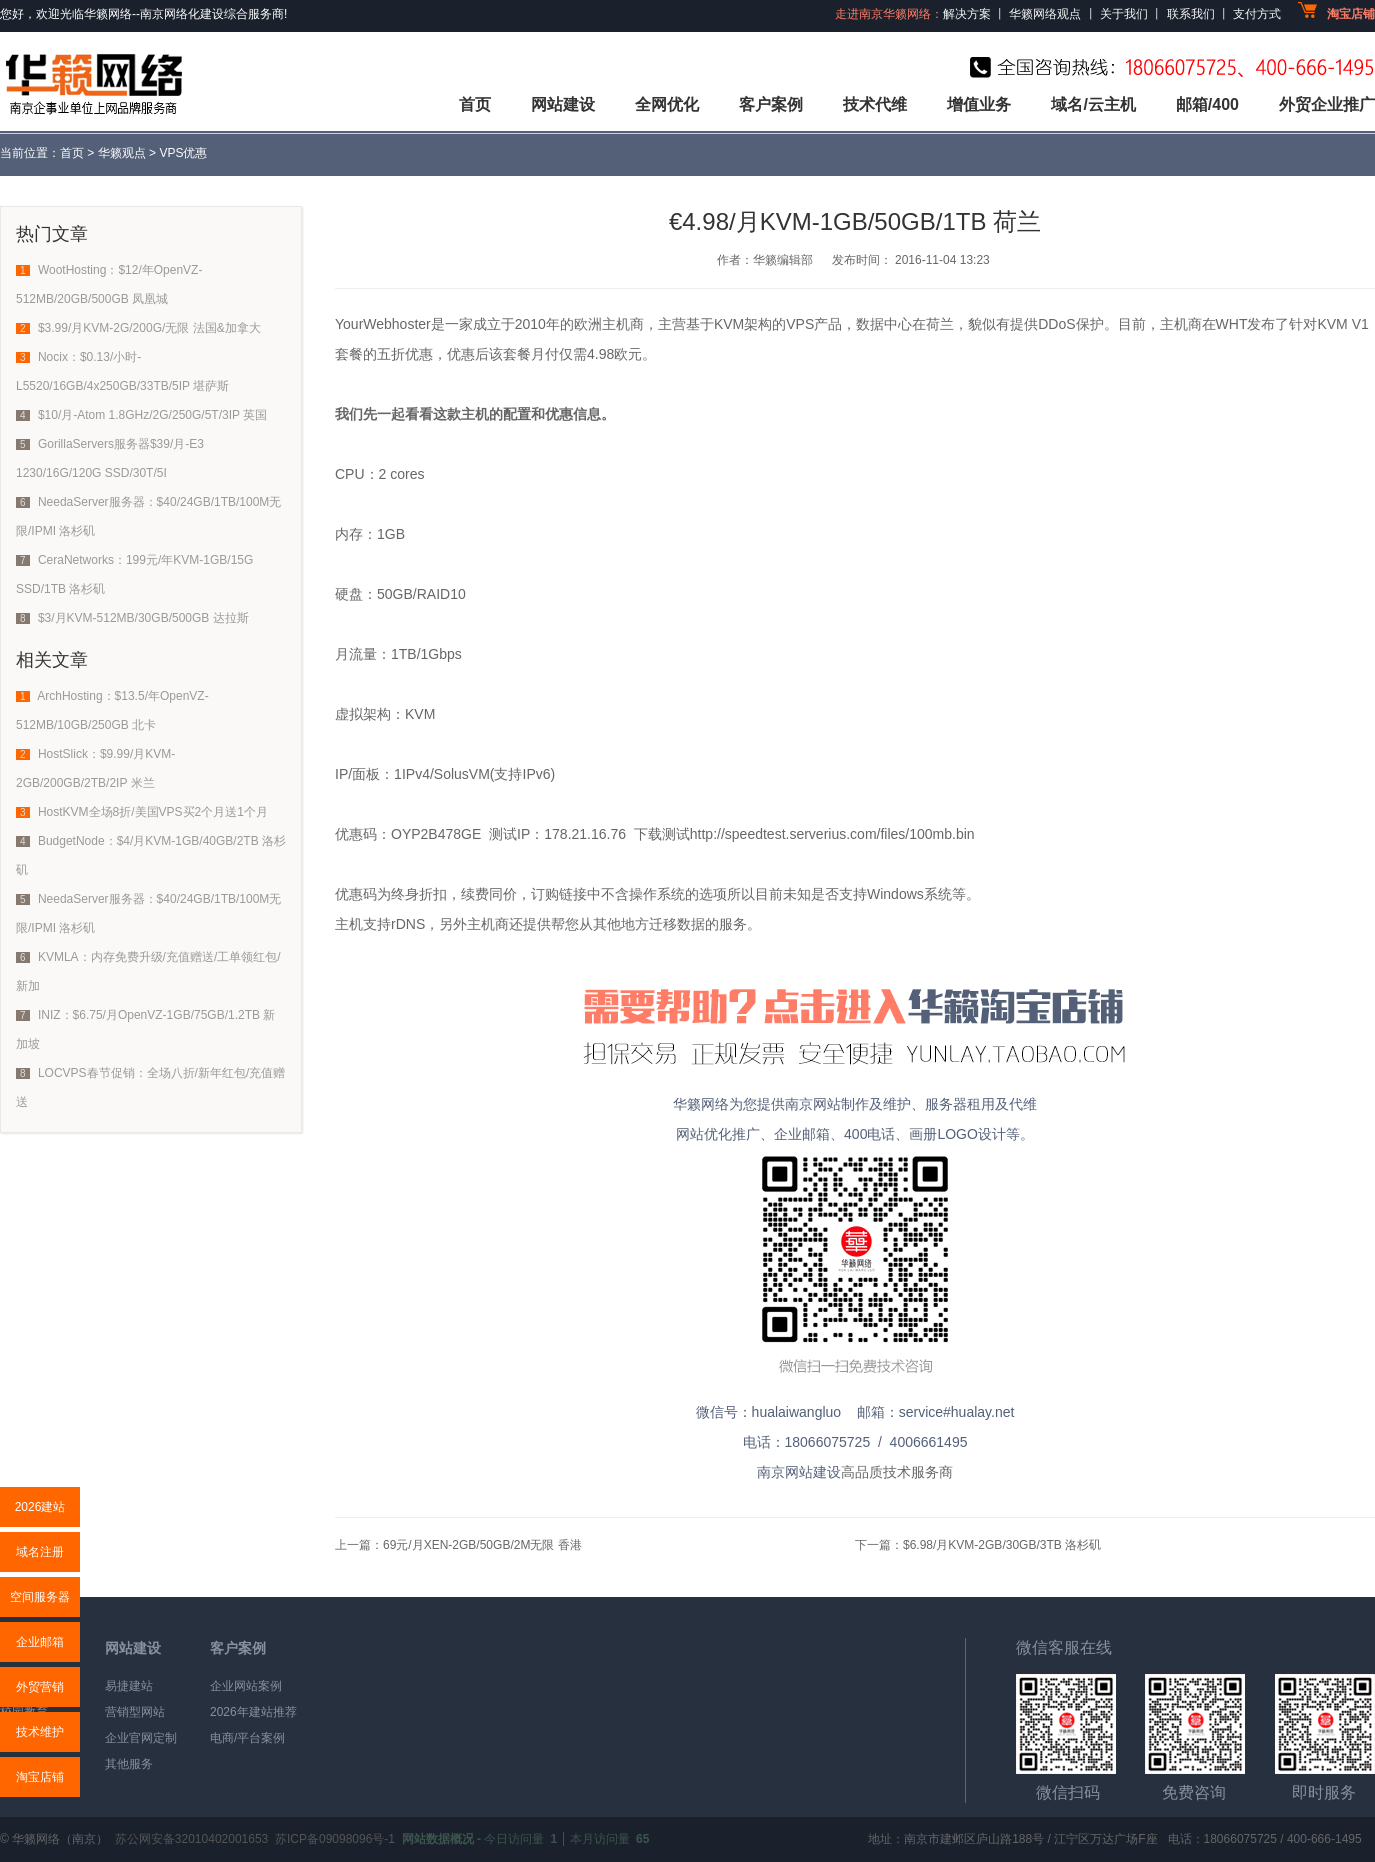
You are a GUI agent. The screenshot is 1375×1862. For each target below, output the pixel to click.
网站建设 (563, 104)
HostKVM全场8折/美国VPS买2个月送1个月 (153, 812)
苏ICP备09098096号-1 (335, 1839)
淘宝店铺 (40, 1777)
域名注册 (40, 1552)
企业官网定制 (141, 1738)
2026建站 (40, 1507)
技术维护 (40, 1732)
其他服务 (129, 1764)
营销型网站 (135, 1712)
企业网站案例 (246, 1686)
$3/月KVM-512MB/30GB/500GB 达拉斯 (143, 618)
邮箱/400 (1207, 104)
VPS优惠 (183, 153)
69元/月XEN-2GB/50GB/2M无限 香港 (482, 1545)
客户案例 (771, 104)
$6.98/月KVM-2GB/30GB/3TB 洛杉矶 (1002, 1545)
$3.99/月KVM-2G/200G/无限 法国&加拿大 (149, 328)
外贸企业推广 (1327, 104)
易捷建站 (129, 1686)
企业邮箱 (40, 1642)
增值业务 (979, 104)
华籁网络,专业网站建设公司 (91, 82)
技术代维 (875, 104)
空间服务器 (40, 1597)
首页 (475, 104)
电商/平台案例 (247, 1738)
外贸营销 (40, 1687)
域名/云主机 (1093, 104)
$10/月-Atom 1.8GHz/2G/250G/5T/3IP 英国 (152, 415)
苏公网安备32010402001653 (191, 1839)
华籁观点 (122, 153)
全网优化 (667, 104)
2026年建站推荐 (253, 1712)
